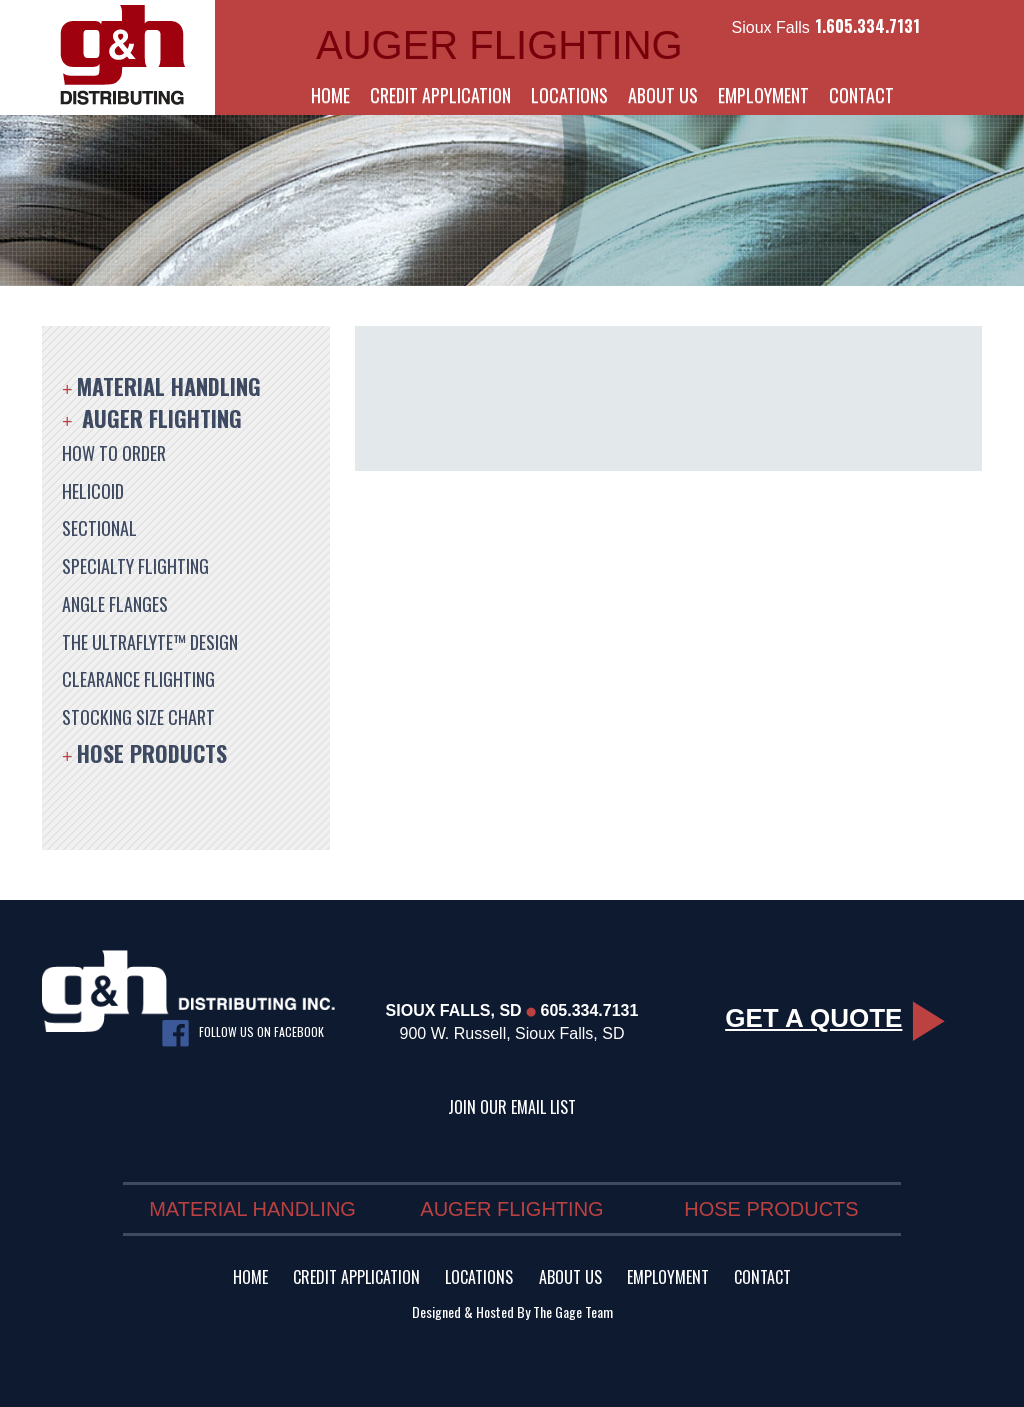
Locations (569, 95)
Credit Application (440, 95)
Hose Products (152, 753)
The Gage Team (573, 1311)
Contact (861, 95)
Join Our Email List (512, 1107)
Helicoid (93, 491)
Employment (763, 95)
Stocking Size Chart (138, 717)
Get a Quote (835, 1018)
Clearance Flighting (138, 679)
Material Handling (169, 386)
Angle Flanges (115, 604)
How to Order (114, 453)
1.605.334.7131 (867, 26)
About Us (663, 95)
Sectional (99, 528)
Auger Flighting (162, 418)
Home (330, 95)
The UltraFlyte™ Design (150, 642)
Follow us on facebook (243, 1033)
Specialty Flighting (135, 566)
